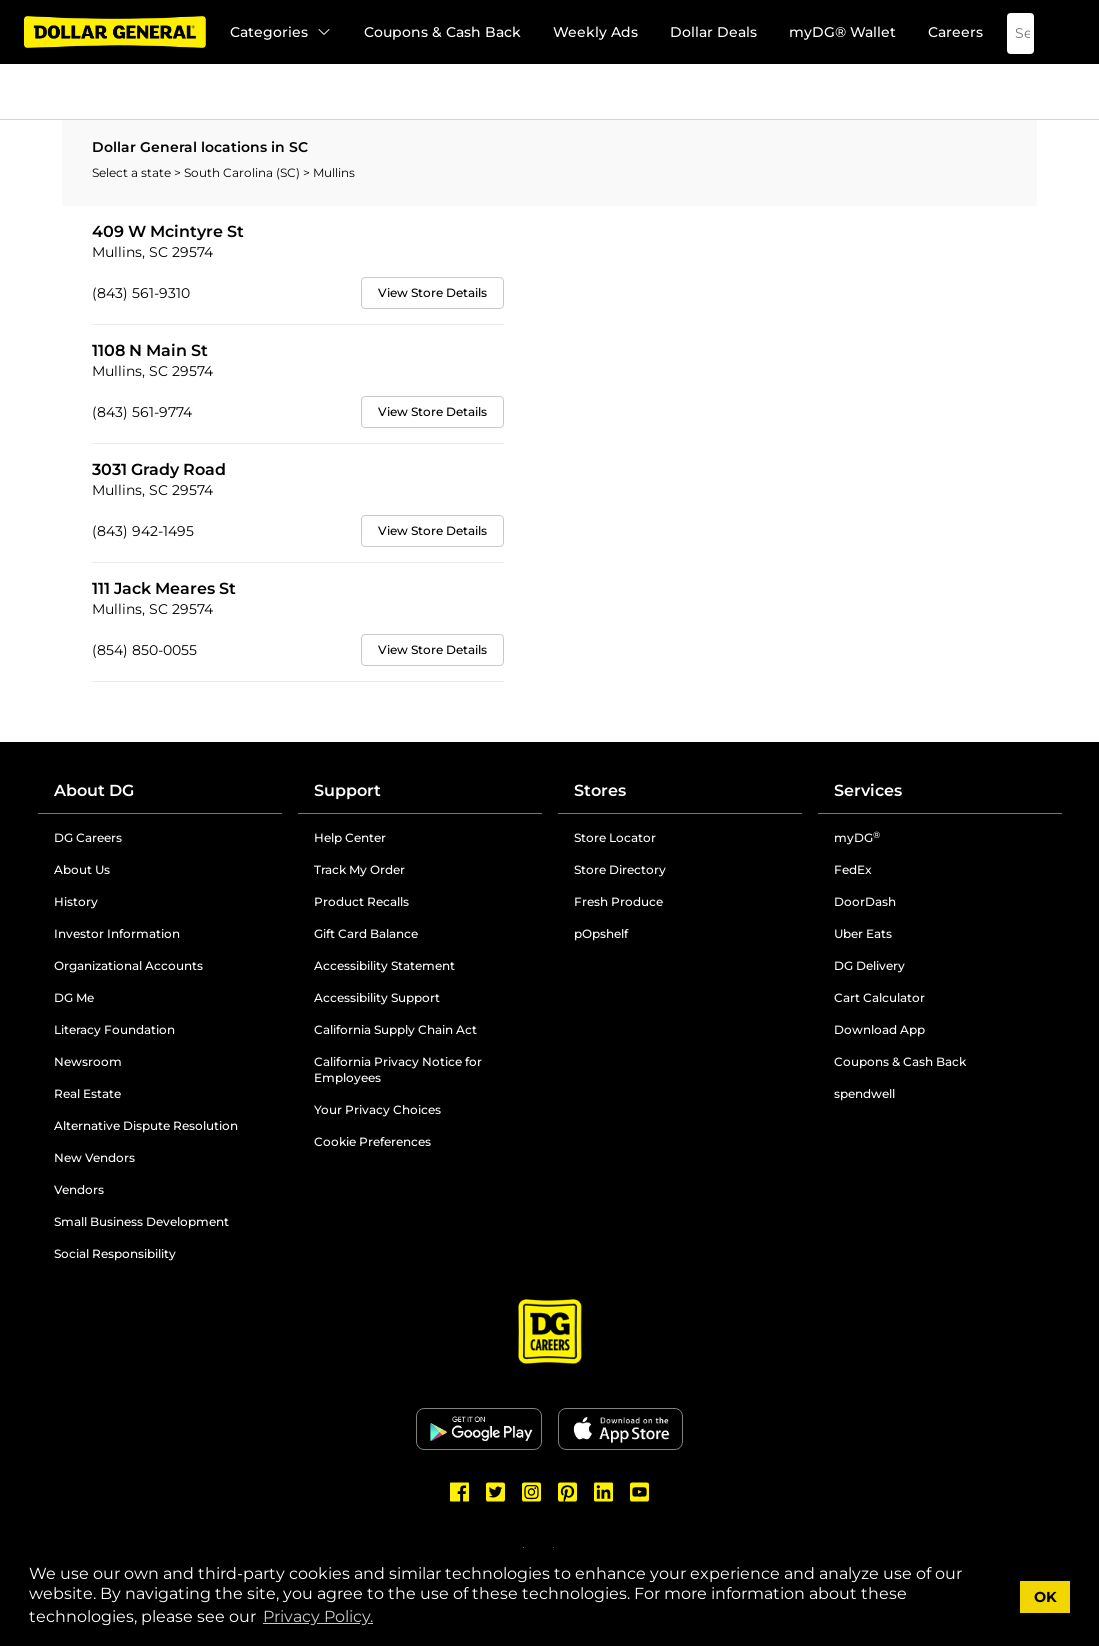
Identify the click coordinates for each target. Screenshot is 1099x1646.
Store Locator (615, 837)
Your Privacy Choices (377, 1109)
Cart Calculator (879, 997)
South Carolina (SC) (243, 172)
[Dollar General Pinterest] (568, 1492)
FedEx (853, 869)
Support (347, 790)
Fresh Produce (618, 901)
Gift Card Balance (366, 933)
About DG (94, 790)
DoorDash (865, 901)
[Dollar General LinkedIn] (604, 1492)
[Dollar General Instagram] (532, 1492)
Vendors (79, 1189)
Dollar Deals (713, 32)
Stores (600, 790)
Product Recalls (361, 901)
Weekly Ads (595, 32)
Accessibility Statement (384, 965)
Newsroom (88, 1061)
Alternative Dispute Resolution (146, 1125)
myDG (857, 837)
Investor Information (117, 933)
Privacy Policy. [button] (318, 1616)
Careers (955, 32)
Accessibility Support (377, 997)
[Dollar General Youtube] (640, 1492)
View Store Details (432, 292)
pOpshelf (601, 933)
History (76, 901)
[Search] (1006, 33)
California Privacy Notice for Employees (398, 1069)
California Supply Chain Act (395, 1029)
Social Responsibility (115, 1253)
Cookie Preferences (372, 1141)
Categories (281, 32)
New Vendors (94, 1157)
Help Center (350, 837)
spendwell (864, 1093)
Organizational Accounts (128, 965)
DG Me (74, 997)
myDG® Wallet (842, 32)
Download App (879, 1029)
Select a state (133, 172)
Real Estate (87, 1093)
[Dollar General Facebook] (460, 1492)
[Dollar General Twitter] (496, 1492)
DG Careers (88, 837)
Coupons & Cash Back (442, 32)
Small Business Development (141, 1221)
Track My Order (359, 869)
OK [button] (1045, 1597)
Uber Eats (863, 933)
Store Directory (620, 869)
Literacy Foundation (114, 1029)
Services (868, 790)
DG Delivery (869, 965)
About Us (82, 869)
